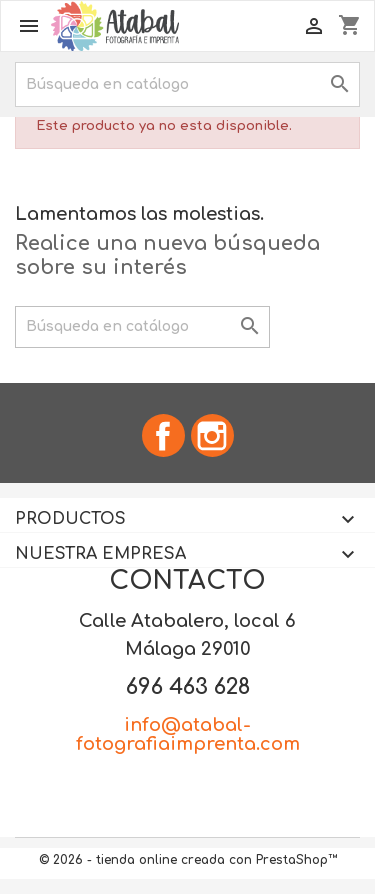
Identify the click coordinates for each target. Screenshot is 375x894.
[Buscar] (187, 84)
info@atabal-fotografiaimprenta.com (188, 735)
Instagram (212, 435)
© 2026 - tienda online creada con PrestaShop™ (188, 860)
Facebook (163, 435)
